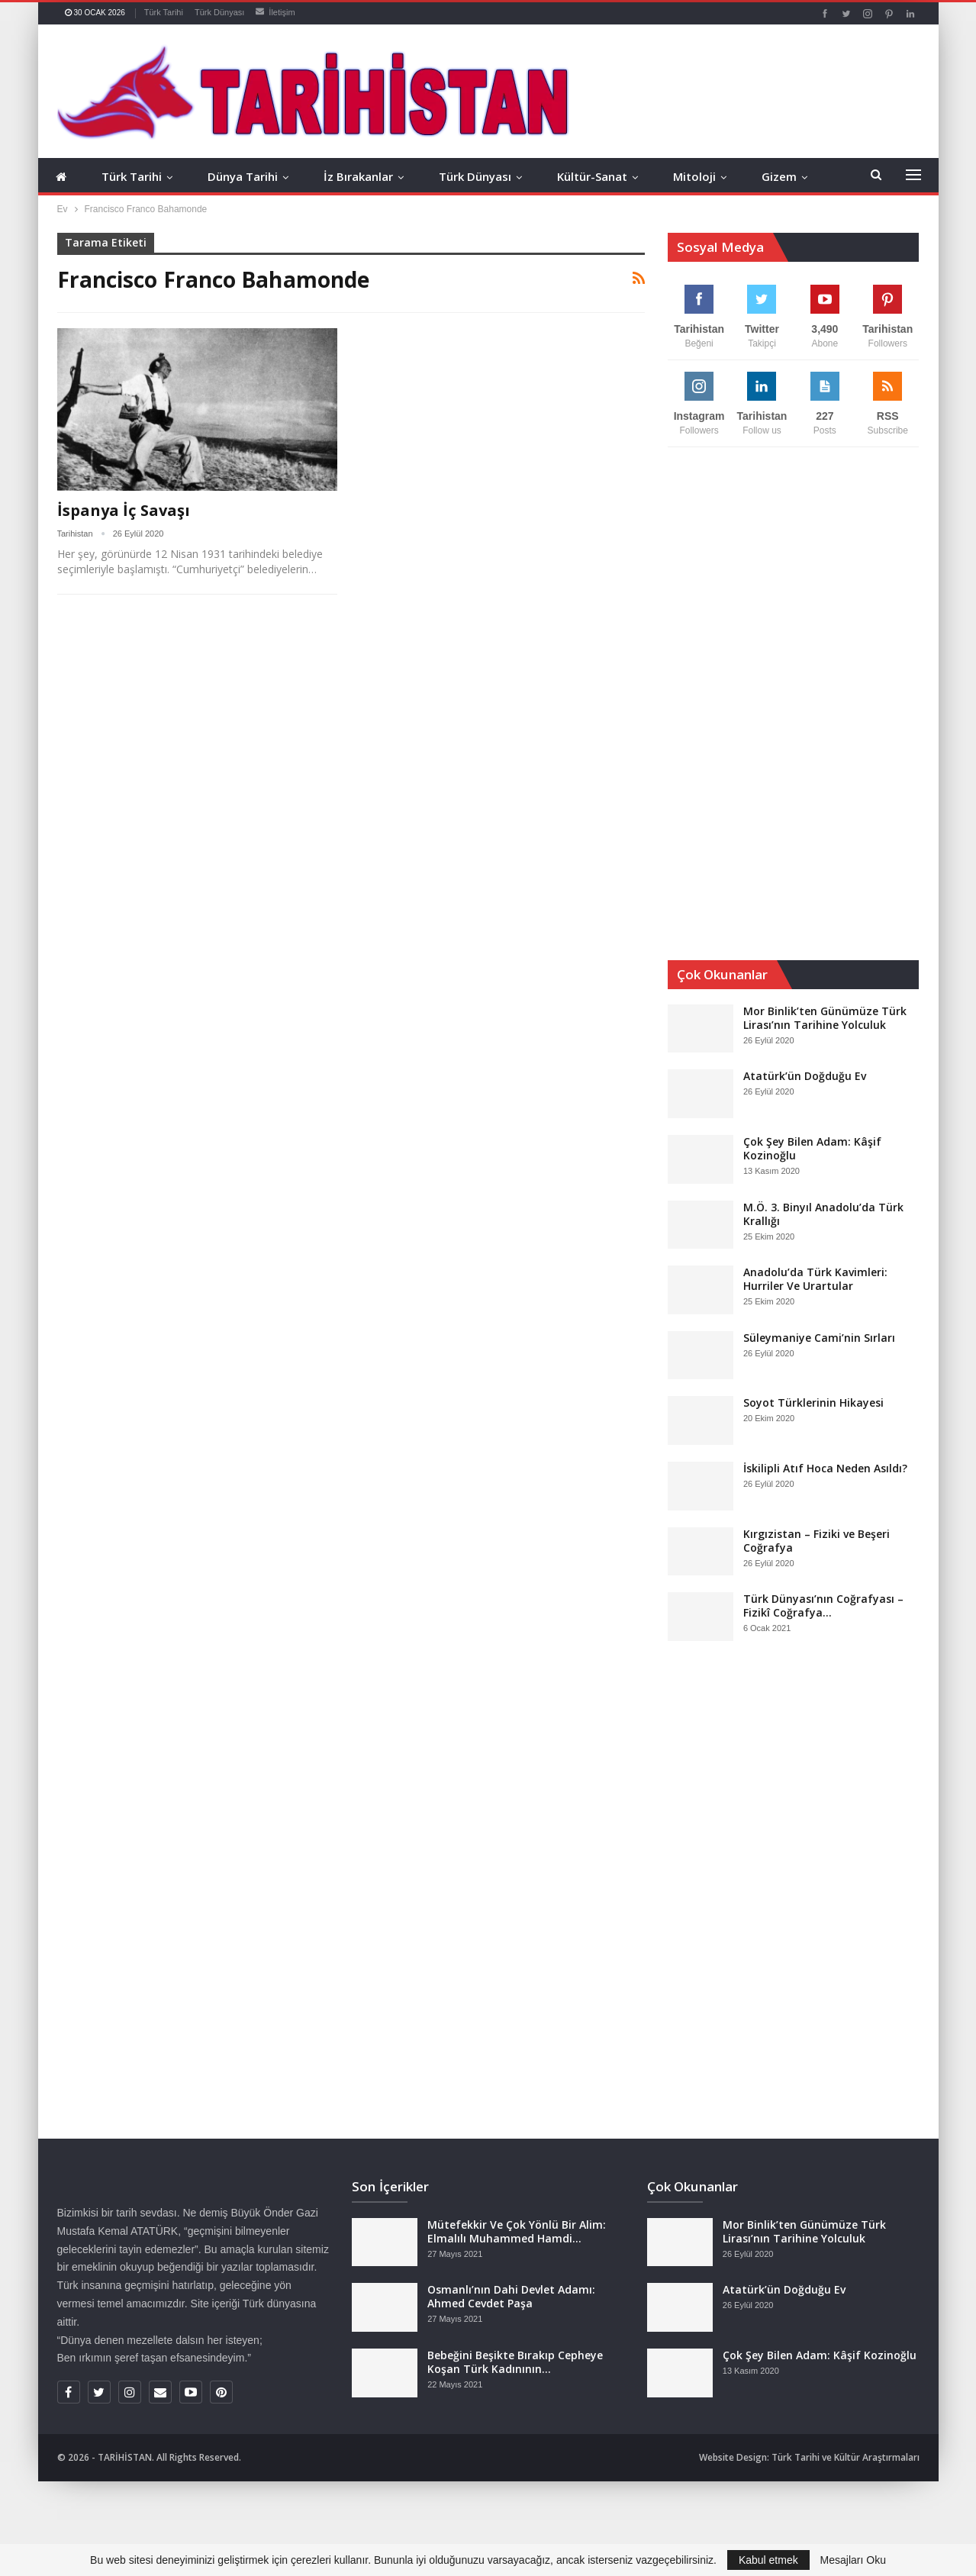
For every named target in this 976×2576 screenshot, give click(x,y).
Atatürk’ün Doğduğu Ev (804, 1076)
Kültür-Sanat (592, 176)
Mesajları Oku (853, 2560)
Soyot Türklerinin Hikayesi (813, 1402)
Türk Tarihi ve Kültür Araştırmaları (845, 2457)
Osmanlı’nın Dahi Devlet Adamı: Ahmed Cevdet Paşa (511, 2296)
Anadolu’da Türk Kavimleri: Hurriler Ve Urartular (815, 1279)
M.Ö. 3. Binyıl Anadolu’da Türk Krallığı (823, 1214)
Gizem (779, 176)
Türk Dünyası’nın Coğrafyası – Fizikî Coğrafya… (823, 1605)
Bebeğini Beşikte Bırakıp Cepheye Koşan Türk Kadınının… (515, 2362)
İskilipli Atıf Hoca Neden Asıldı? (825, 1468)
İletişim (275, 12)
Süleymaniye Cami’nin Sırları (819, 1337)
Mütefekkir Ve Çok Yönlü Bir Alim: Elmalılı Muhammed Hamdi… (516, 2231)
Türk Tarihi (163, 12)
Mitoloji (694, 176)
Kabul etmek (768, 2560)
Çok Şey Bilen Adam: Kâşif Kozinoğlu (812, 1148)
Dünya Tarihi (243, 176)
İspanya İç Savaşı (124, 510)
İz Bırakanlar (358, 176)
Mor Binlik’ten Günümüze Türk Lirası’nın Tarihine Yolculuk (825, 1018)
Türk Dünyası (219, 12)
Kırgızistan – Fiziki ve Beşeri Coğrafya (816, 1541)
